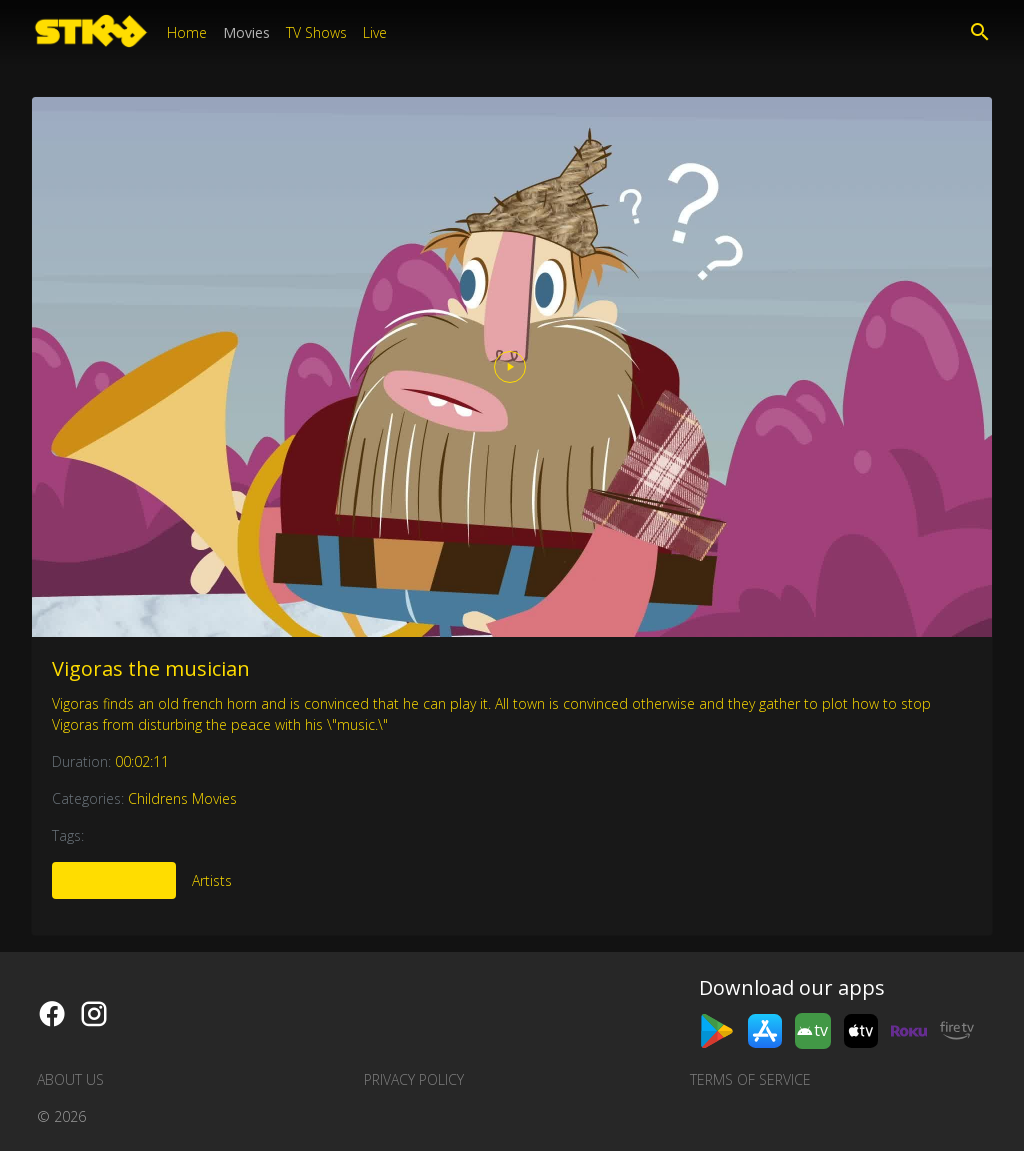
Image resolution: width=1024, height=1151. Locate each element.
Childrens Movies (182, 798)
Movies (246, 32)
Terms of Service (750, 1079)
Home (187, 32)
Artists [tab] (212, 880)
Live (375, 32)
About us (70, 1079)
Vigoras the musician (151, 668)
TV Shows (316, 32)
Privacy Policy (414, 1079)
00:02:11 (142, 761)
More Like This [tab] (114, 880)
